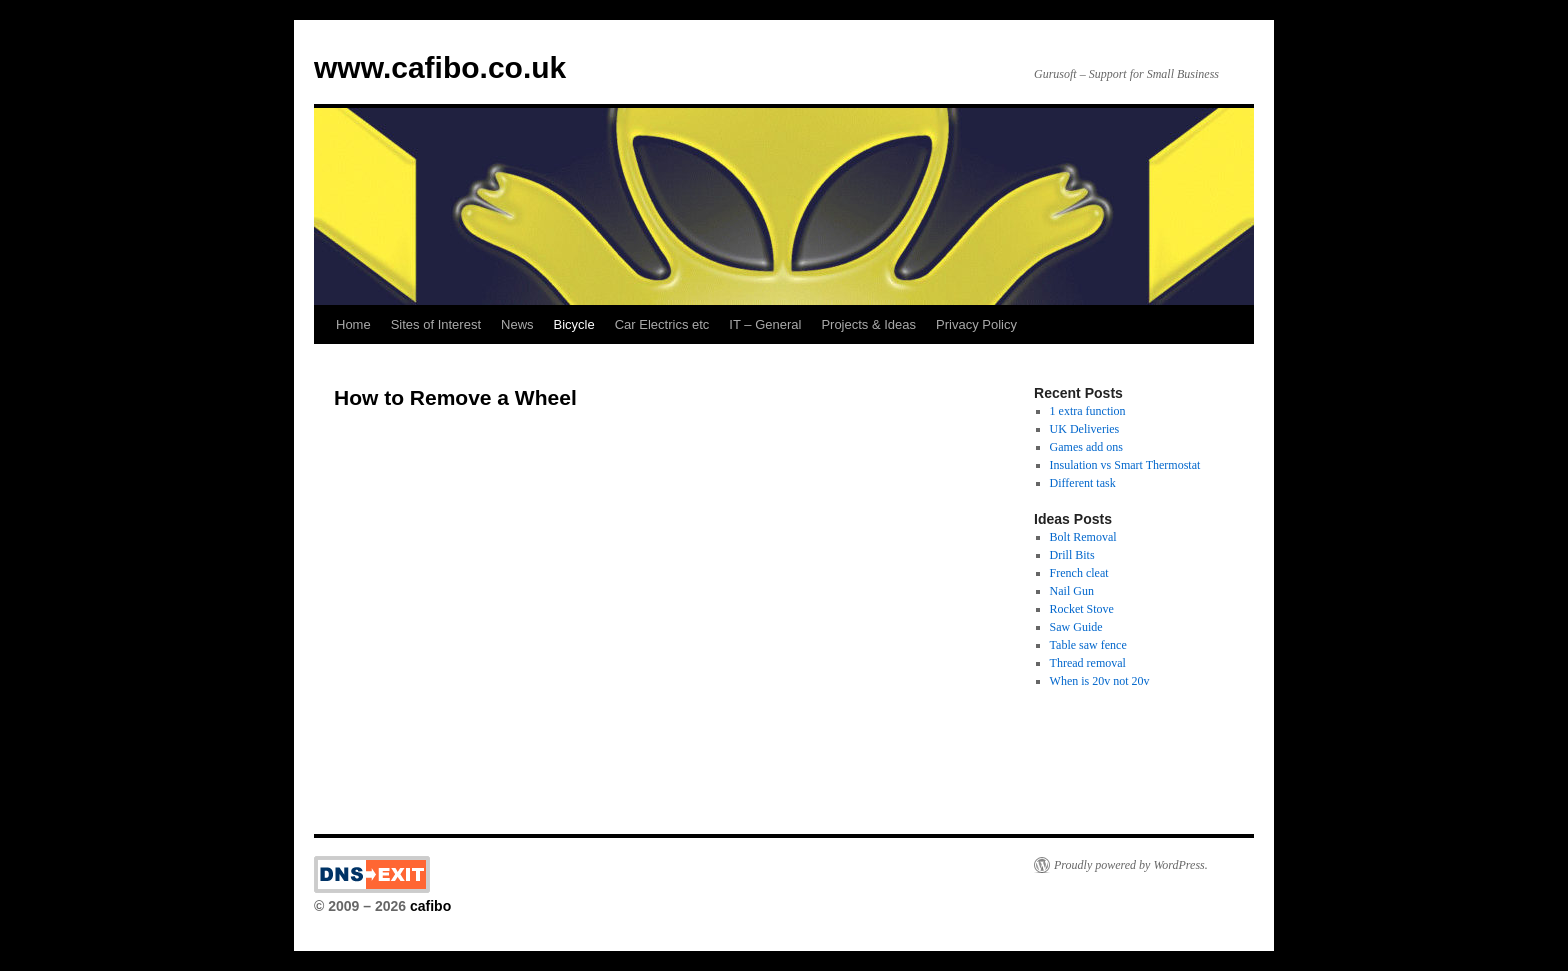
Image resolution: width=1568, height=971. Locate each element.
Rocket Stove (1082, 609)
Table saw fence (1088, 645)
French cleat (1079, 573)
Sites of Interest (436, 324)
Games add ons (1086, 447)
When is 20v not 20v (1100, 681)
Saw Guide (1076, 627)
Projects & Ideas (868, 324)
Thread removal (1088, 663)
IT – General (765, 324)
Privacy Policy (976, 324)
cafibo (430, 906)
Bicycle (574, 324)
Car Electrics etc (662, 324)
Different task (1083, 483)
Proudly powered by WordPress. (1131, 865)
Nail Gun (1072, 591)
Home (353, 324)
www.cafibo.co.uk (440, 67)
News (517, 324)
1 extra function (1088, 411)
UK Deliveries (1085, 429)
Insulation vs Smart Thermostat (1125, 465)
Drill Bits (1072, 555)
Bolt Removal (1083, 537)
